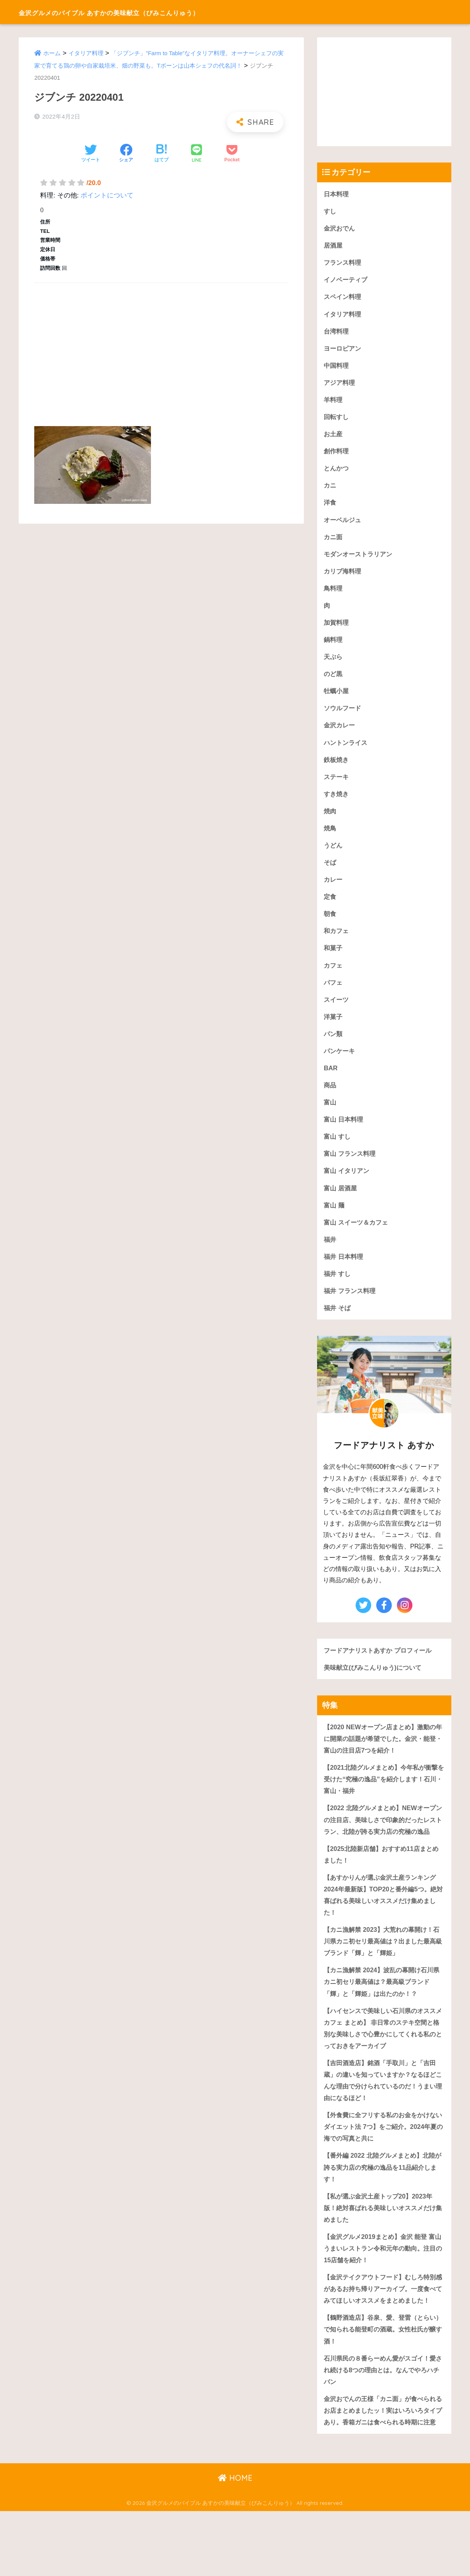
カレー (334, 889)
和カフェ (337, 941)
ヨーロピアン (343, 350)
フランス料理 (343, 263)
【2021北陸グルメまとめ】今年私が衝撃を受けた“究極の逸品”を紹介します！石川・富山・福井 (384, 1796)
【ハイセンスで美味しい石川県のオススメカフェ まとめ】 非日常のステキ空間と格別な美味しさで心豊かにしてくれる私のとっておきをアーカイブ (383, 2061)
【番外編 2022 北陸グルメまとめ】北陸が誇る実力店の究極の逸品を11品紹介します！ (384, 2203)
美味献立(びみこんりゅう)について (375, 1683)
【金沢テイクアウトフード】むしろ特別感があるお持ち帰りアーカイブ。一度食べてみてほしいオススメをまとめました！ (383, 2333)
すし (330, 211)
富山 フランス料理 (351, 1167)
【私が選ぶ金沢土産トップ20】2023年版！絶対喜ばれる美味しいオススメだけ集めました (383, 2244)
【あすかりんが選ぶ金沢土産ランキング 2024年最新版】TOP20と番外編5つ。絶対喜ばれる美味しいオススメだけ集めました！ (383, 1926)
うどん (334, 854)
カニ (330, 489)
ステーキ (337, 784)
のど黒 (334, 680)
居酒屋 (334, 246)
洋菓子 (334, 1028)
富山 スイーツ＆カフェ (358, 1236)
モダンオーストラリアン (360, 559)
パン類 (334, 1045)
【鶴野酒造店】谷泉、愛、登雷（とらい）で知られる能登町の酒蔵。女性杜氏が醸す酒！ (383, 2380)
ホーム (52, 53)
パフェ (334, 993)
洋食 (330, 506)
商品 (330, 1097)
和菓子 (334, 958)
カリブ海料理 (343, 576)
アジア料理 (340, 385)
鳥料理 (334, 593)
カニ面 (334, 541)
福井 (330, 1254)
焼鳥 (330, 837)
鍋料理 (334, 645)
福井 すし (338, 1288)
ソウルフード (343, 715)
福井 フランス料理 (351, 1306)
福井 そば (338, 1323)
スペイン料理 (343, 298)
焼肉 (330, 819)
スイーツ (337, 1010)
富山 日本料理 (344, 1132)
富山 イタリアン (348, 1184)
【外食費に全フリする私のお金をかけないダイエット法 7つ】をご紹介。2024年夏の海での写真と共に (383, 2162)
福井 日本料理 (344, 1271)
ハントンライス (347, 750)
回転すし (337, 419)
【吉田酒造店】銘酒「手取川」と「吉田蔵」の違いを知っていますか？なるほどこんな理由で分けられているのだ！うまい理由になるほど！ (383, 2115)
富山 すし (338, 1149)
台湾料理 (337, 333)
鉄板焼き (337, 767)
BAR (331, 1080)
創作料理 (337, 454)
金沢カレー (340, 732)
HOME (235, 2543)
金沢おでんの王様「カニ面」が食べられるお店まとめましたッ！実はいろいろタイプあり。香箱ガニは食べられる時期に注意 (383, 2468)
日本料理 (337, 193)
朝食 (330, 924)
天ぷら (334, 663)
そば (330, 871)
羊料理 (334, 402)
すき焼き (337, 802)
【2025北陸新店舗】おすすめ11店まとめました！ (381, 1885)
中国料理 (337, 367)
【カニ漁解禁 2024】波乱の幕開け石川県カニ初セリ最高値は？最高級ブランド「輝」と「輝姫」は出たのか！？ (383, 2014)
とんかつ (337, 471)
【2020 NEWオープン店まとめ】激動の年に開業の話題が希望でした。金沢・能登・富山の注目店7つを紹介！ (383, 1754)
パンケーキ (340, 1062)
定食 (330, 906)
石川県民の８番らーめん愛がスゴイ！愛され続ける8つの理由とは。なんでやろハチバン (383, 2421)
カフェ (334, 976)
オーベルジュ (343, 524)
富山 (330, 1114)
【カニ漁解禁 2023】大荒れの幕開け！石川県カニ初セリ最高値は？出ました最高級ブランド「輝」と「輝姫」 (383, 1973)
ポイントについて (107, 195)
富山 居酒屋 (341, 1202)
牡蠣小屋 (337, 697)
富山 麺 (334, 1219)
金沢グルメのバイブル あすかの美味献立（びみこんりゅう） (150, 11)
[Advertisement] (161, 345)
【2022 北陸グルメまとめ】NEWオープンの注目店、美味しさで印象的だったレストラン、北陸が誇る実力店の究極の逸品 (383, 1843)
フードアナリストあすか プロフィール (381, 1666)
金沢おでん (340, 228)
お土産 (334, 437)
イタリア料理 (85, 53)
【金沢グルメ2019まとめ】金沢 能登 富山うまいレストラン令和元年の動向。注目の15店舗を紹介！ (383, 2286)
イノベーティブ (347, 281)
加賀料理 (337, 628)
